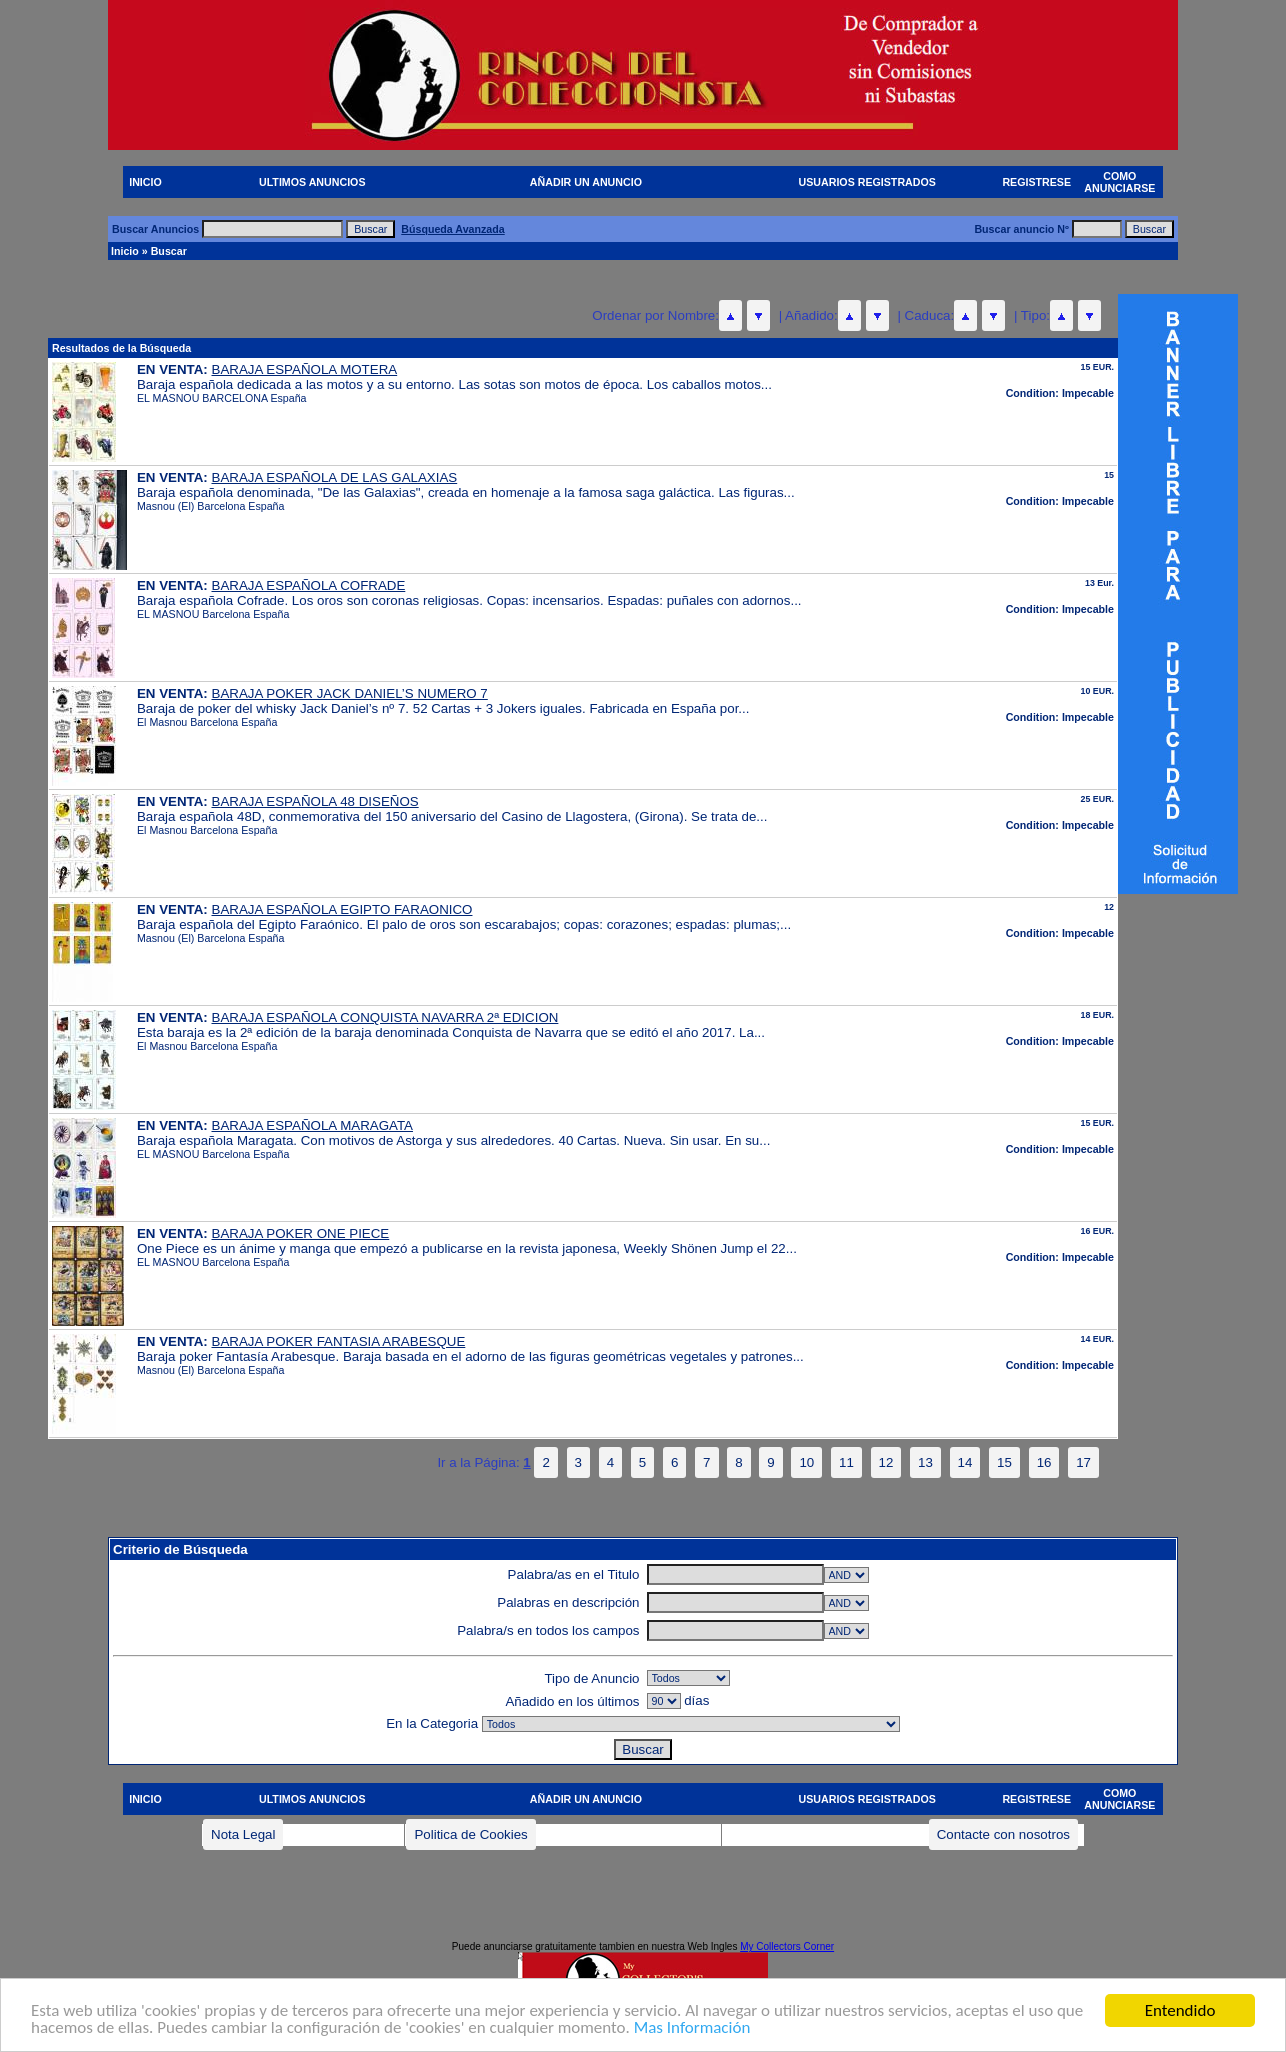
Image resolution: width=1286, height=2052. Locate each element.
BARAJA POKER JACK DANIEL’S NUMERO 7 (350, 693)
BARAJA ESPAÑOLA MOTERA (305, 369)
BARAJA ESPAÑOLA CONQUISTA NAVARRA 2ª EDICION (385, 1017)
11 (846, 1462)
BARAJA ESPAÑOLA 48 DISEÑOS (315, 801)
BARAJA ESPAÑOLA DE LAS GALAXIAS (335, 477)
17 (1083, 1462)
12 (886, 1462)
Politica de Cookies (470, 1834)
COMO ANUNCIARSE (1119, 182)
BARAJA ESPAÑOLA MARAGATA (312, 1125)
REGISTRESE (1036, 182)
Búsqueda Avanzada (452, 229)
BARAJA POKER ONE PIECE (301, 1233)
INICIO (145, 182)
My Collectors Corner (787, 1946)
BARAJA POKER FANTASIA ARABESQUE (339, 1341)
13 (925, 1462)
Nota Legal (243, 1834)
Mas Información (692, 2029)
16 (1044, 1462)
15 (1004, 1462)
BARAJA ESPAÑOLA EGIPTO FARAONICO (342, 909)
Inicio (125, 251)
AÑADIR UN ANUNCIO (586, 182)
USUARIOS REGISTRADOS (867, 182)
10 (806, 1462)
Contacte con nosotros (1003, 1834)
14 (965, 1462)
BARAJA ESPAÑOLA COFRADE (309, 585)
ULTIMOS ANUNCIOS (312, 182)
